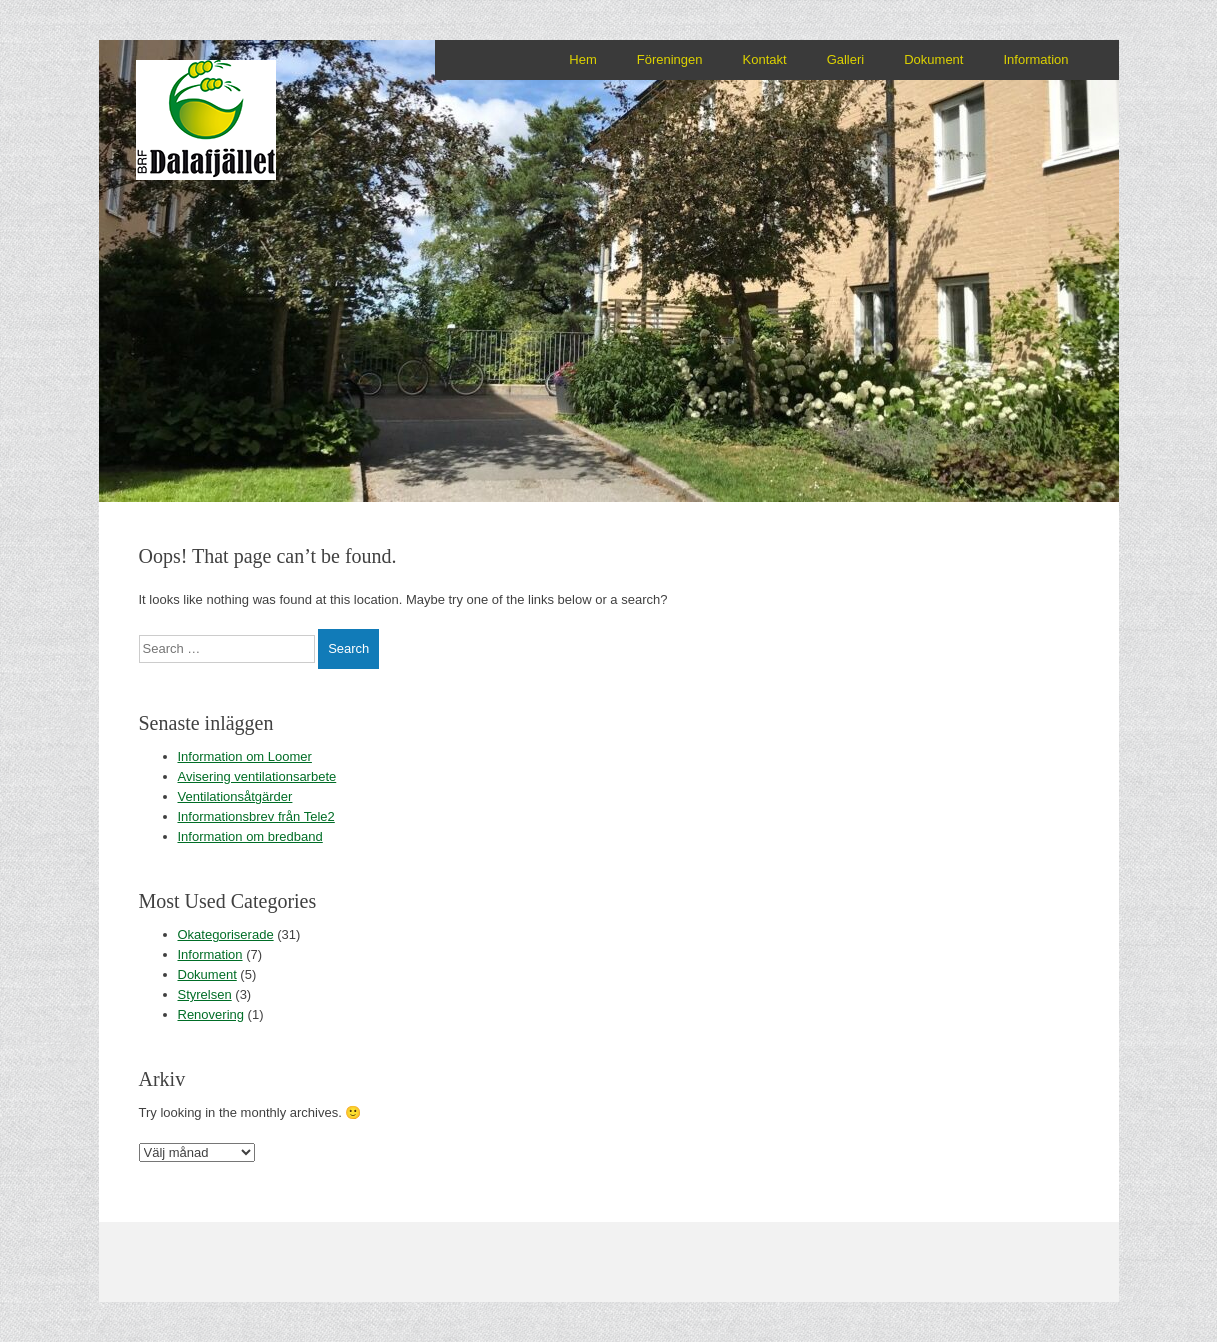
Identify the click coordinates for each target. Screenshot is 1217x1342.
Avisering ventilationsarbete (257, 776)
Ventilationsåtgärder (235, 796)
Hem (582, 59)
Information (1035, 59)
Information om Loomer (245, 756)
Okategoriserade (226, 934)
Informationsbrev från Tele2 (256, 816)
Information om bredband (250, 836)
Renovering (211, 1014)
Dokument (933, 59)
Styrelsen (205, 994)
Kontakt (765, 59)
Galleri (846, 59)
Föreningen (670, 59)
